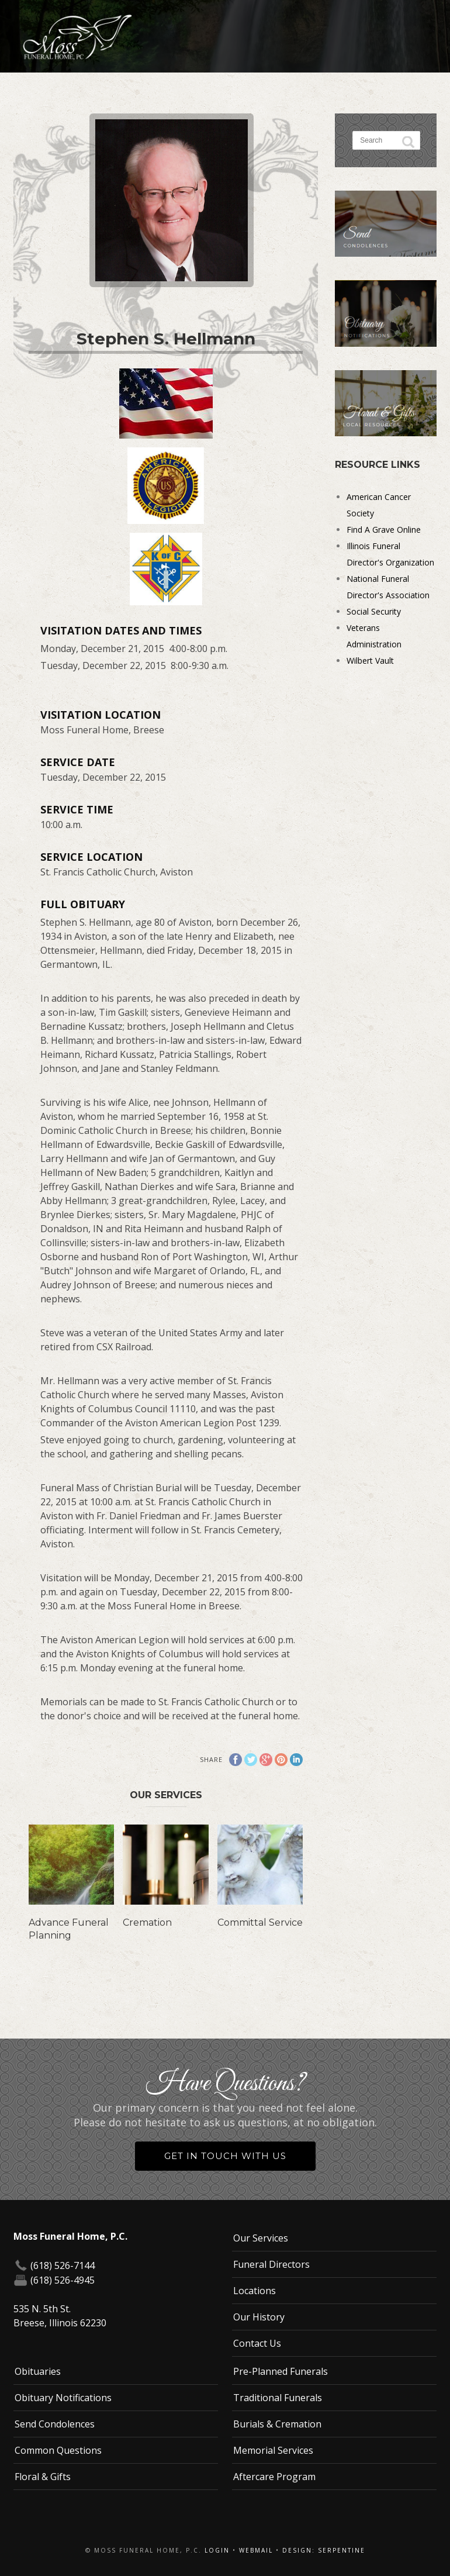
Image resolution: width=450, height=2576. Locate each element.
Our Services (260, 2238)
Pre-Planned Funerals (280, 2371)
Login (217, 2550)
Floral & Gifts (43, 2476)
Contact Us (257, 2343)
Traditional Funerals (277, 2397)
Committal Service (260, 1922)
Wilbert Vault (370, 660)
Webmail (256, 2550)
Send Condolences (55, 2424)
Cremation (147, 1922)
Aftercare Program (274, 2476)
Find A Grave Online (384, 529)
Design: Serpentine (323, 2550)
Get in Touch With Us (225, 2155)
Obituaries (38, 2371)
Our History (259, 2317)
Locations (254, 2290)
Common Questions (58, 2450)
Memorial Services (273, 2450)
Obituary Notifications (63, 2397)
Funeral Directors (271, 2264)
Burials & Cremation (277, 2424)
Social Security (374, 611)
